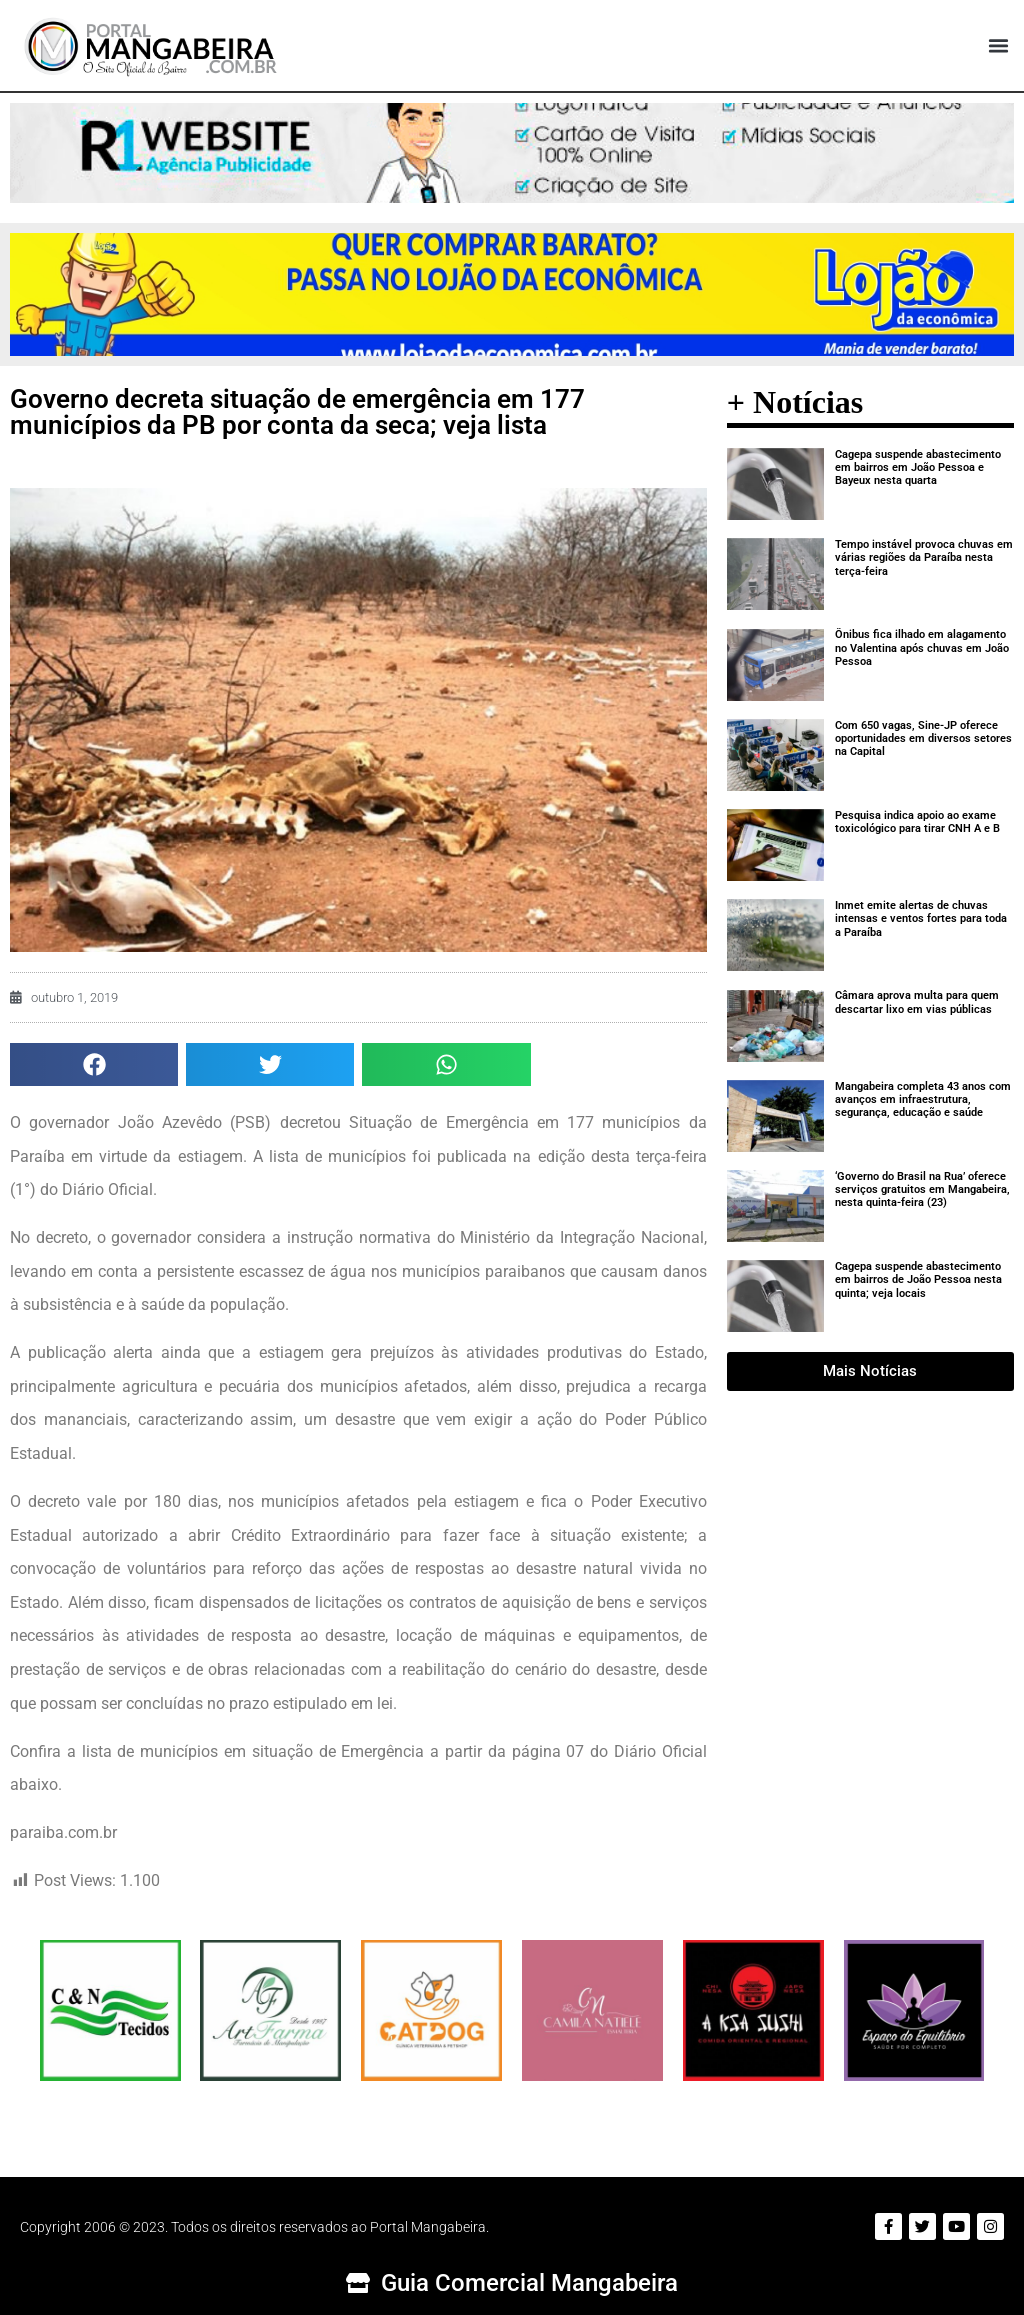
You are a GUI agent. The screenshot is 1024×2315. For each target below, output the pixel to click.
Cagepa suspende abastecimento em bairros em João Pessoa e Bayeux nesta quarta (918, 467)
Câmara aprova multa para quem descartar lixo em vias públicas (917, 1002)
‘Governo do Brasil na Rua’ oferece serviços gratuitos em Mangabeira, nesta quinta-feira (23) (922, 1189)
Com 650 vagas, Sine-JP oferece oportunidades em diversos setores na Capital (923, 738)
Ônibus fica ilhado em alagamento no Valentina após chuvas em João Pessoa (922, 647)
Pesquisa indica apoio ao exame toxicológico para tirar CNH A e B (917, 822)
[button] (998, 46)
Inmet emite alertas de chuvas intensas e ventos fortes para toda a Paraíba (921, 918)
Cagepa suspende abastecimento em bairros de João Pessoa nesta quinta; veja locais (918, 1279)
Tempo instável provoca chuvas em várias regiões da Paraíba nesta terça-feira (924, 557)
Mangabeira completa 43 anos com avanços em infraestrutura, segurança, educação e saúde (923, 1099)
